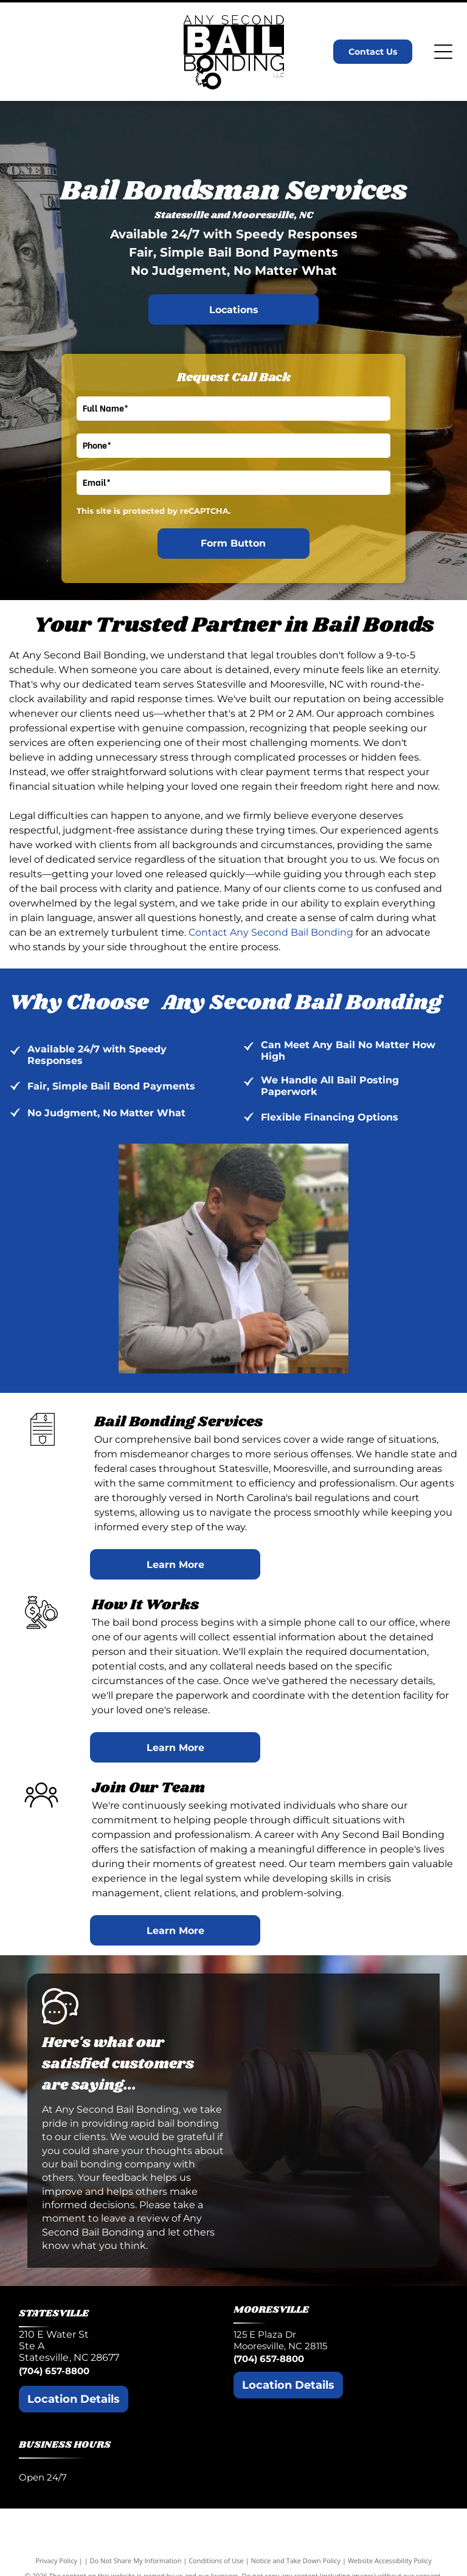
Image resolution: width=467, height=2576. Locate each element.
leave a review (135, 2218)
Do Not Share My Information (136, 2560)
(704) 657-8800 (54, 2371)
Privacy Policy (56, 2560)
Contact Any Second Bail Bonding (271, 932)
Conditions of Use (216, 2560)
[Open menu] (443, 52)
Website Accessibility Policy (390, 2560)
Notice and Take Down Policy (296, 2560)
